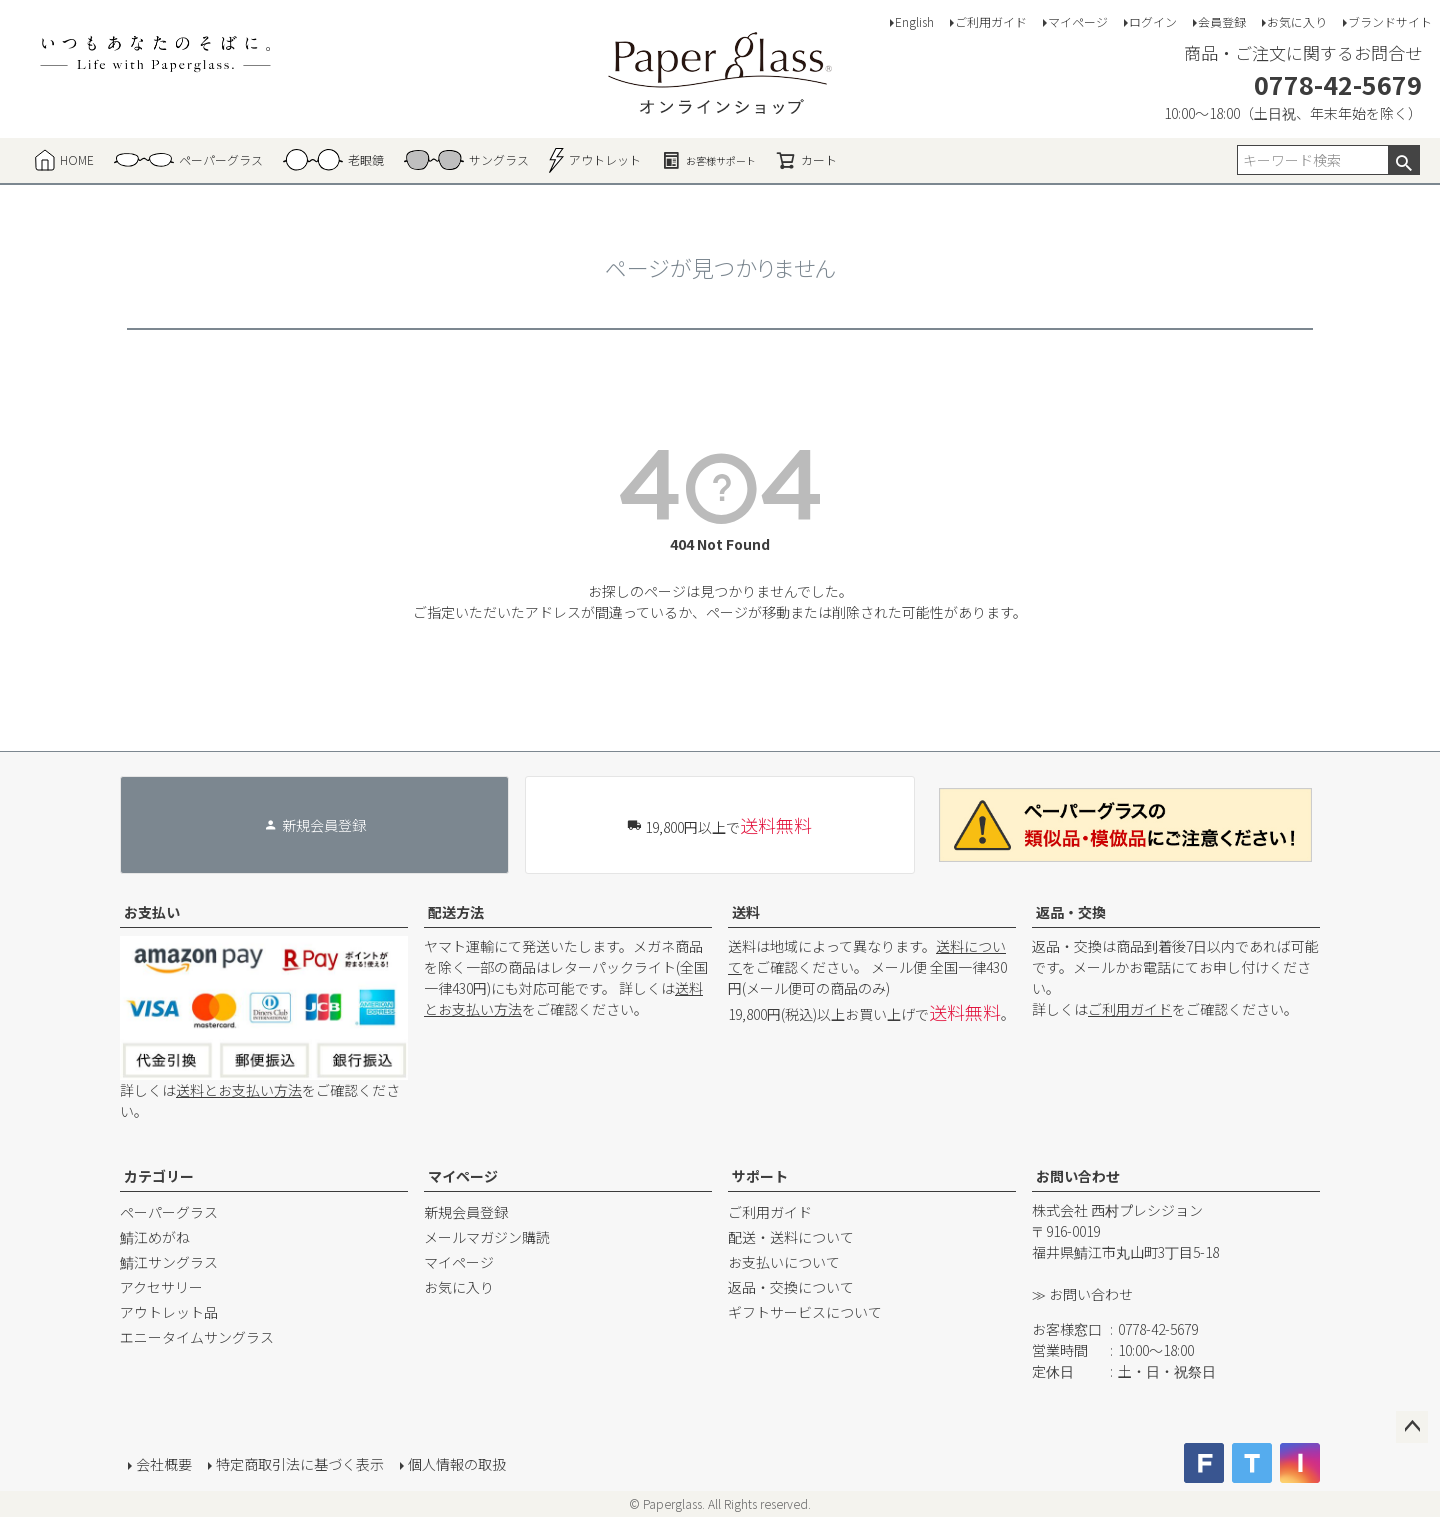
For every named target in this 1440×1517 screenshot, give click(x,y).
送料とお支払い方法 (239, 1090)
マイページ (1078, 21)
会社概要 (164, 1464)
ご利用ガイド (991, 21)
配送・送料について (791, 1237)
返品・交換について (791, 1287)
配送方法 (456, 912)
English (914, 21)
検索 (1403, 160)
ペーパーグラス (169, 1212)
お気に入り (1297, 21)
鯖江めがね (155, 1237)
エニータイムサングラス (197, 1337)
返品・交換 (1071, 912)
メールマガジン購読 (487, 1237)
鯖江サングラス (169, 1262)
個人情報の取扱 (457, 1464)
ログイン (1153, 21)
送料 (746, 912)
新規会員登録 (466, 1212)
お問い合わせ (1078, 1176)
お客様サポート (708, 160)
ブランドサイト (1390, 21)
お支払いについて (784, 1262)
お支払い (152, 912)
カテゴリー (159, 1176)
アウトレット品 (169, 1312)
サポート (760, 1176)
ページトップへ (1412, 1427)
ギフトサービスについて (805, 1312)
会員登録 (1222, 21)
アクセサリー (161, 1287)
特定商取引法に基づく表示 (300, 1464)
